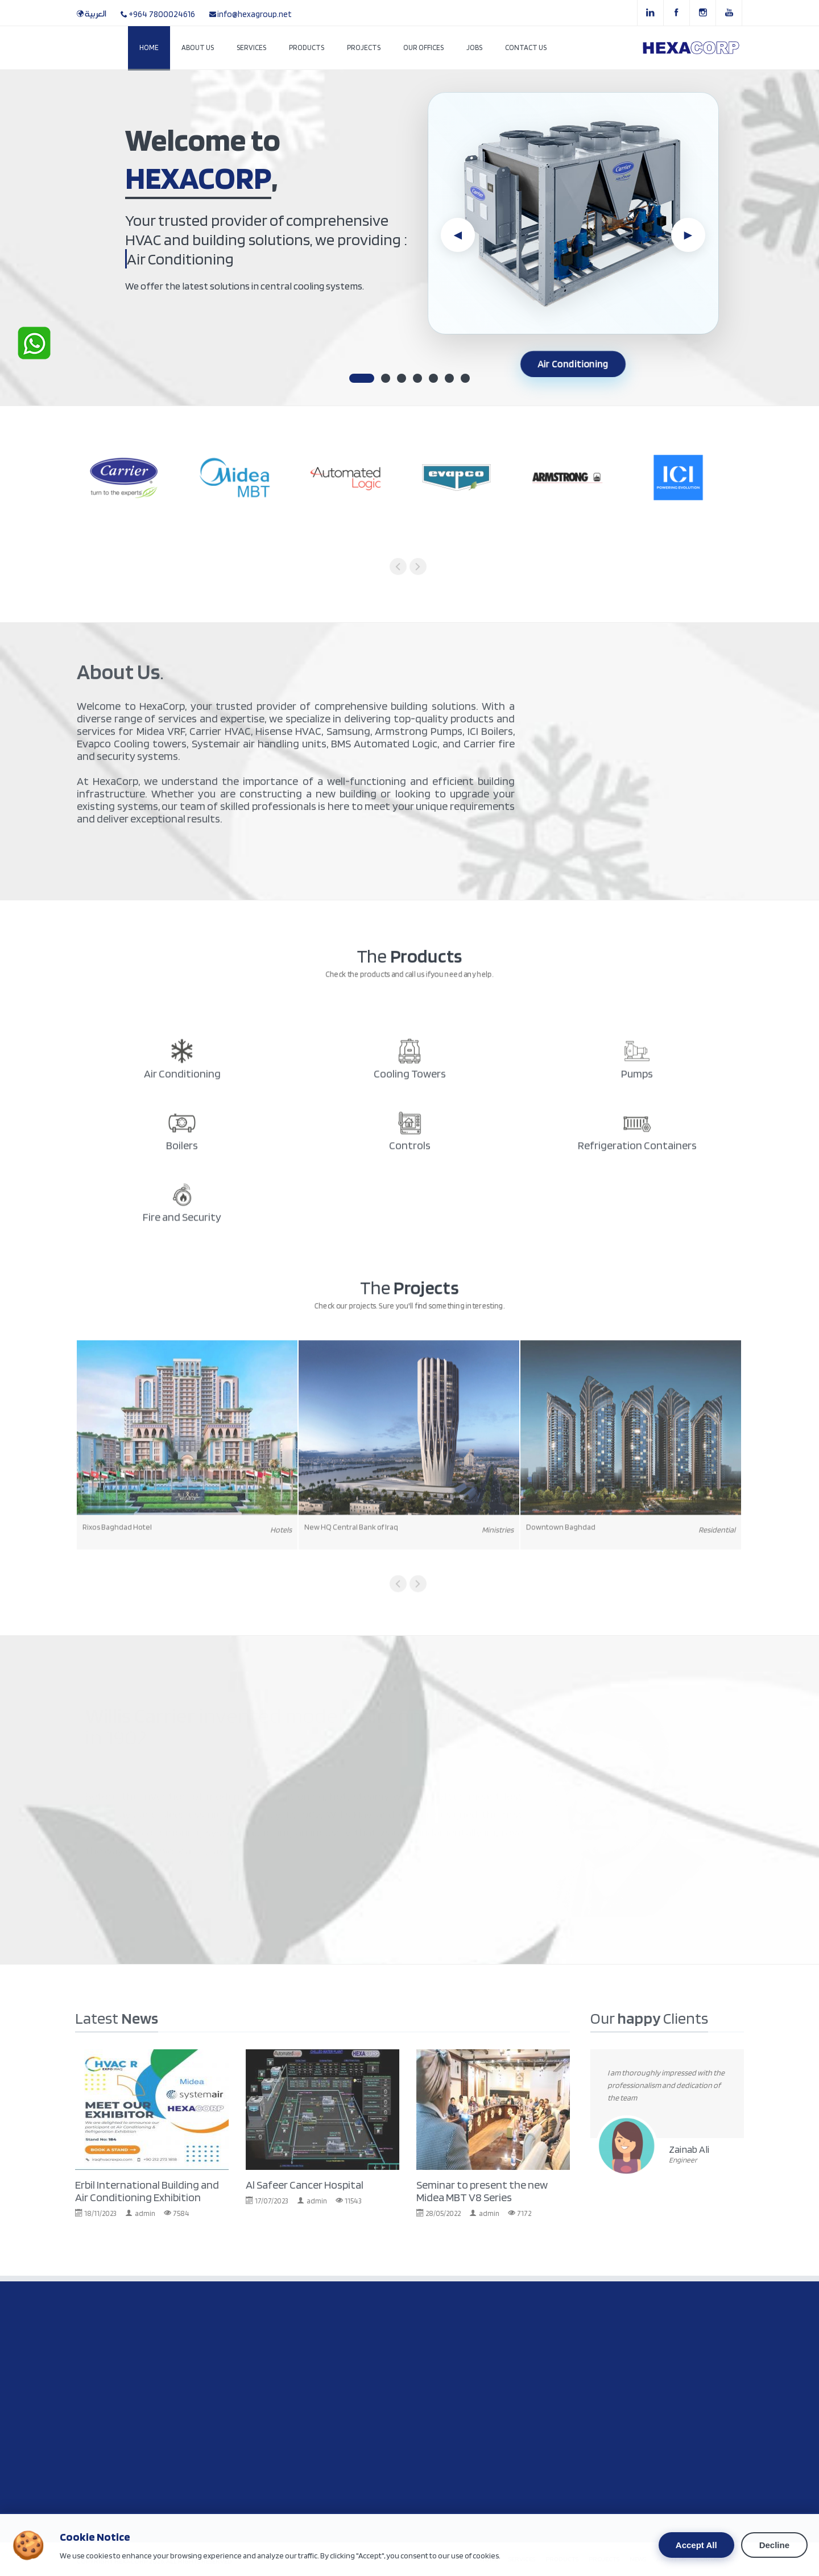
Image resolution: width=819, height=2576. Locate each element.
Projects (363, 47)
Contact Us (526, 47)
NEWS (638, 2559)
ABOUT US (671, 2559)
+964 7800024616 (162, 14)
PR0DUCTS (561, 2559)
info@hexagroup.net (254, 14)
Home (149, 47)
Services (251, 47)
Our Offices (423, 47)
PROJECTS (604, 2559)
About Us (197, 47)
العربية (95, 14)
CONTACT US (715, 2559)
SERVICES (521, 2559)
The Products (175, 332)
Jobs (474, 47)
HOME (489, 2559)
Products (306, 47)
